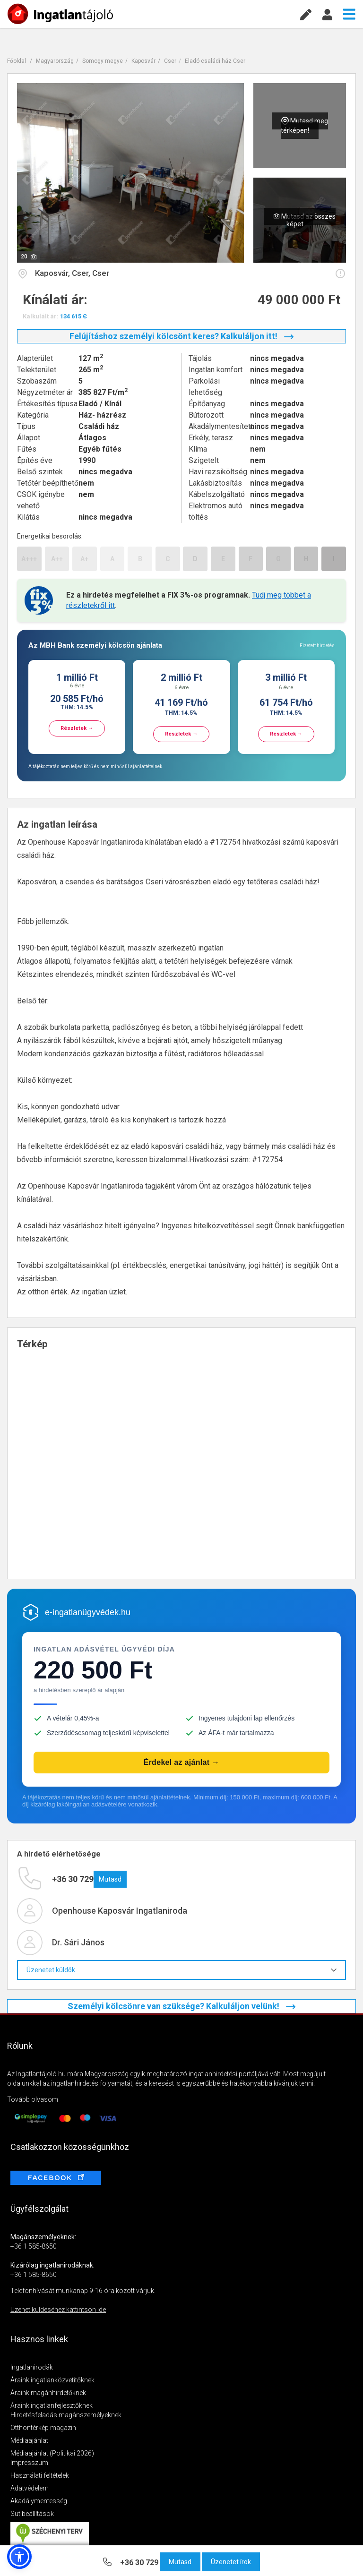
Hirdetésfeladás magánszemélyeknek (65, 2415)
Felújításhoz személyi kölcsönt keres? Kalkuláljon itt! (181, 336)
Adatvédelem (29, 2488)
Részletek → (76, 728)
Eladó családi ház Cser (215, 61)
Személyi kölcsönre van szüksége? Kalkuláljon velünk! (181, 2006)
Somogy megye (102, 61)
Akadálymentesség (38, 2501)
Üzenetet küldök (181, 1970)
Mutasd (180, 2562)
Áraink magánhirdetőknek (48, 2392)
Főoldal (16, 61)
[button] (19, 2557)
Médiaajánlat (29, 2440)
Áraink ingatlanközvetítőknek (52, 2380)
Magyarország (55, 61)
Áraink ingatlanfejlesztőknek (51, 2405)
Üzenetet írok (231, 2562)
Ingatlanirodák (31, 2367)
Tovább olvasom (32, 2099)
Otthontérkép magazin (43, 2427)
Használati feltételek (39, 2475)
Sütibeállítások (32, 2513)
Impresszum (29, 2462)
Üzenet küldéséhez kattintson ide (58, 2309)
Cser (170, 61)
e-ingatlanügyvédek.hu (87, 1612)
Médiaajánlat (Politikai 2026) (52, 2453)
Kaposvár (143, 61)
